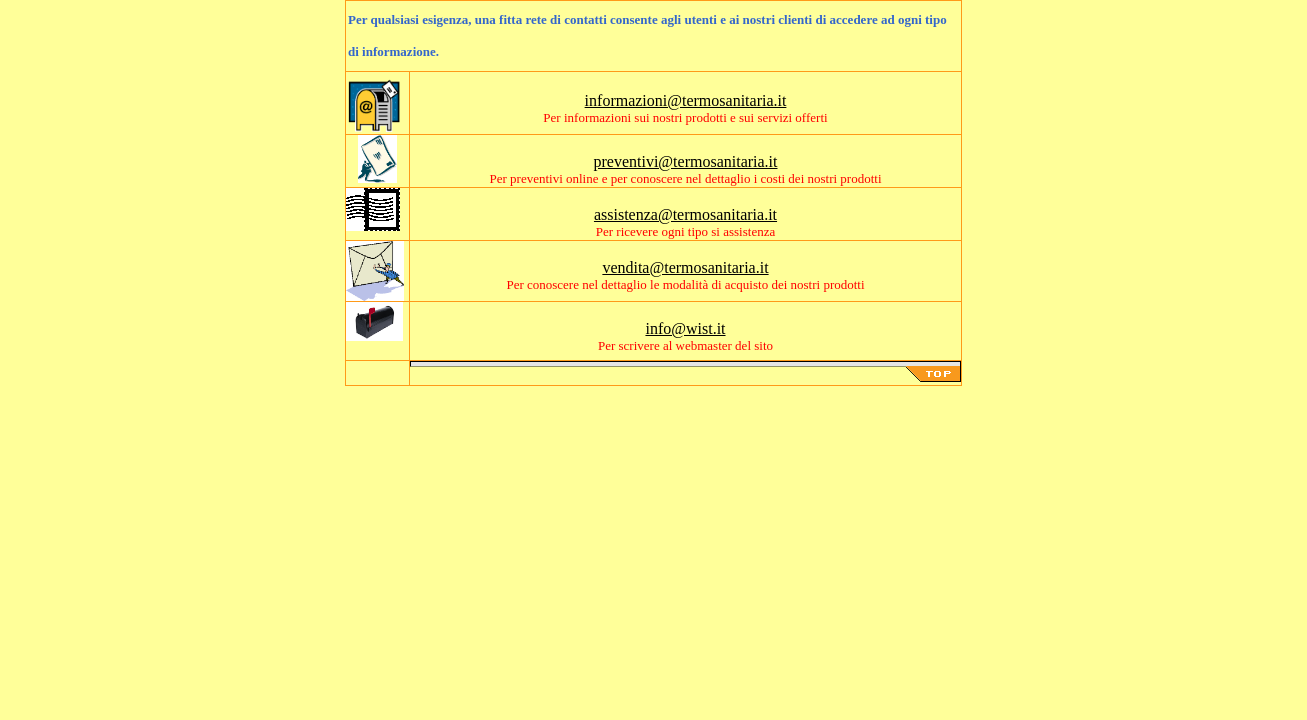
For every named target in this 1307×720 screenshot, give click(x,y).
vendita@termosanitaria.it (685, 267)
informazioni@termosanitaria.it (686, 100)
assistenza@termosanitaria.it (685, 214)
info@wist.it (685, 328)
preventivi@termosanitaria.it (685, 161)
